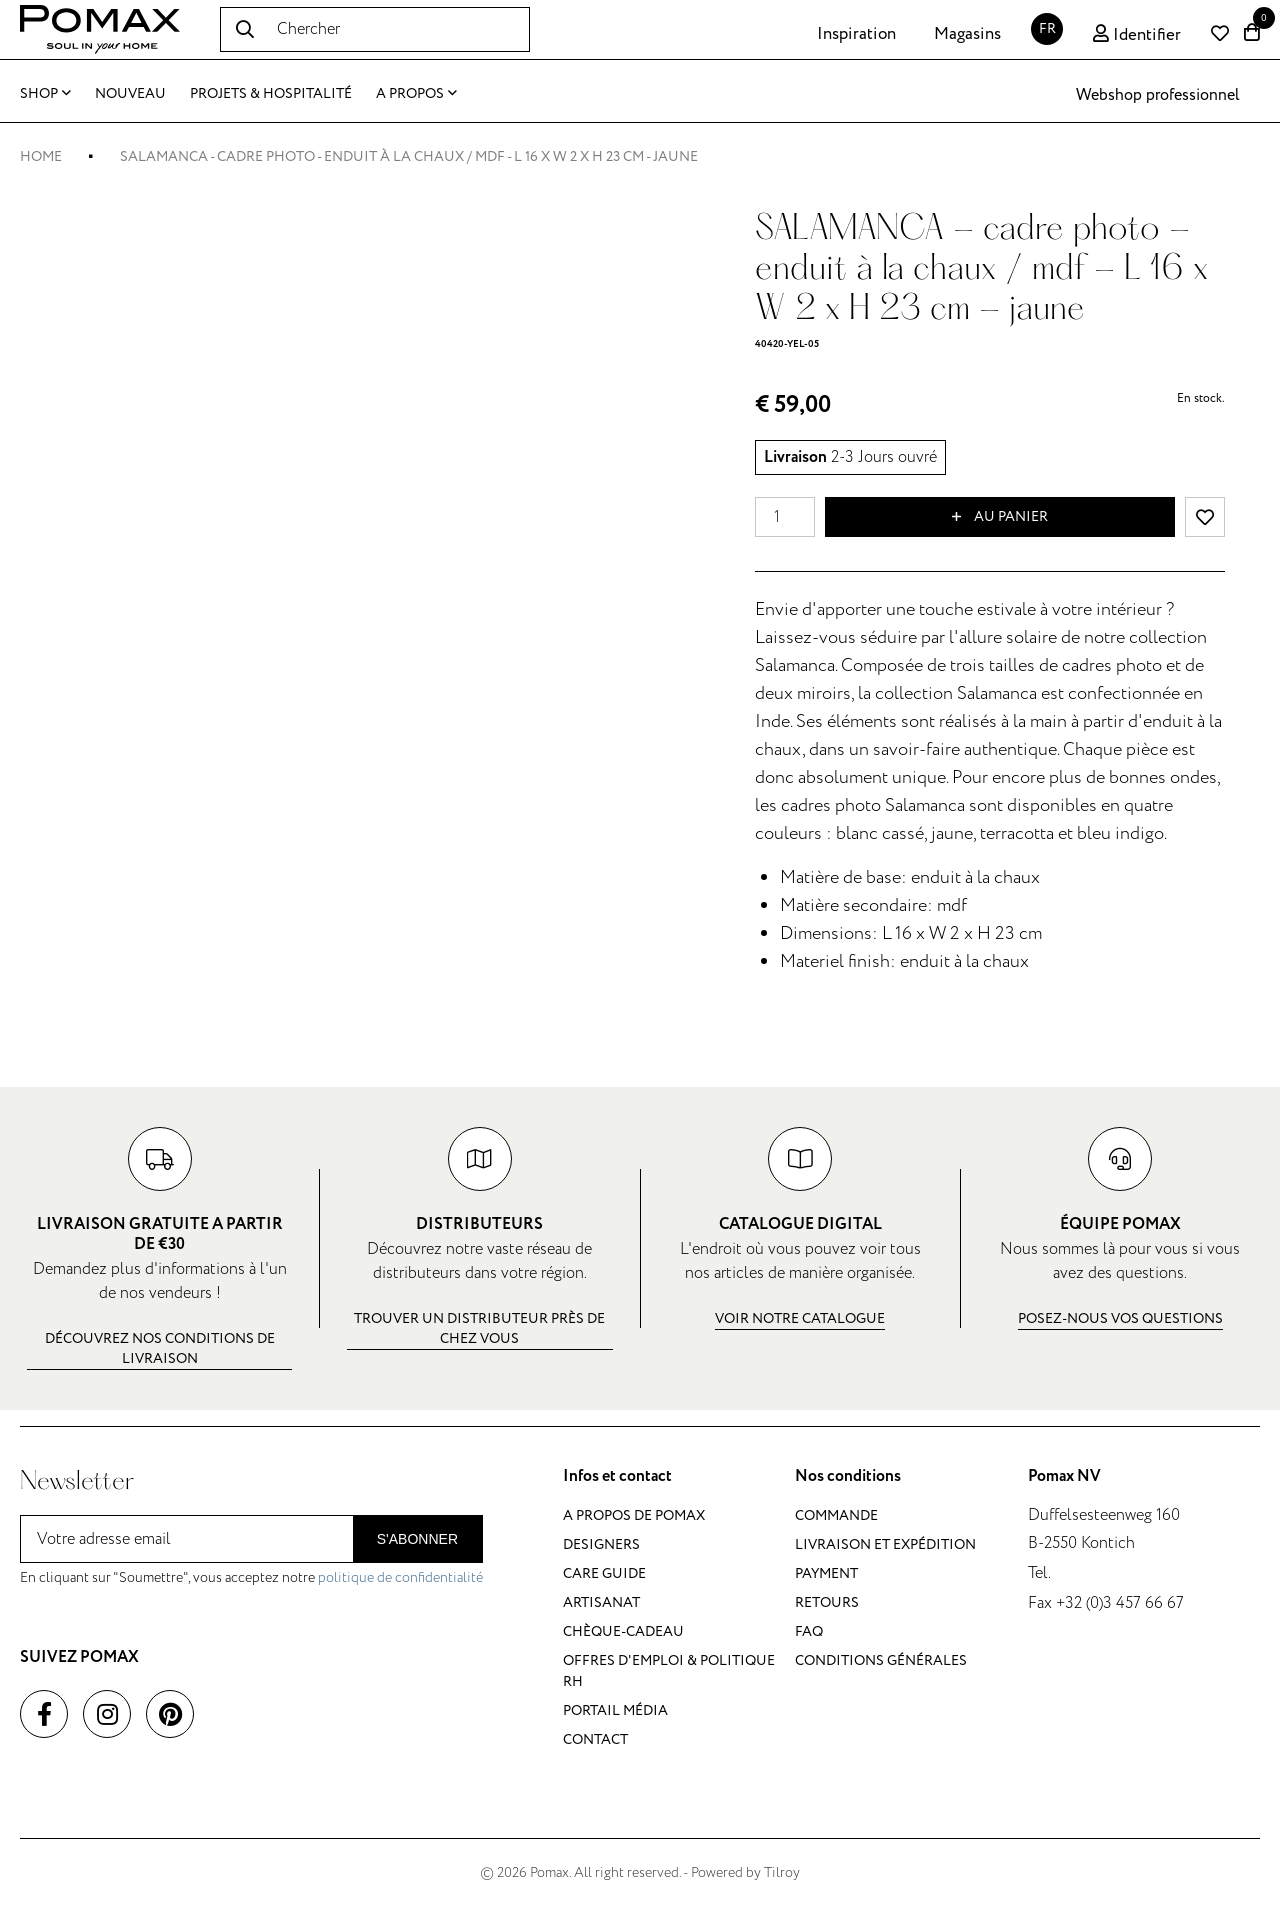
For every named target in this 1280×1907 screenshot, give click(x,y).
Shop (45, 93)
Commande (836, 1515)
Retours (827, 1602)
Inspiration (856, 34)
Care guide (604, 1573)
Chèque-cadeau (623, 1631)
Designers (601, 1544)
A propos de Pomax (634, 1515)
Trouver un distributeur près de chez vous (479, 1328)
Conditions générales (881, 1660)
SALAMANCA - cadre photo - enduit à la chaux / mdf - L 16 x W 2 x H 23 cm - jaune (409, 156)
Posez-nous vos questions (1120, 1318)
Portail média (615, 1710)
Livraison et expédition (885, 1544)
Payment (826, 1573)
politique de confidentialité (400, 1577)
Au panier (1000, 517)
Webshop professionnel (1158, 95)
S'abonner (417, 1539)
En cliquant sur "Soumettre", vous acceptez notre (251, 1577)
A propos (416, 93)
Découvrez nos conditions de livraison (160, 1348)
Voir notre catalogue (800, 1318)
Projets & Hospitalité (271, 93)
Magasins (967, 34)
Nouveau (130, 93)
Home (41, 156)
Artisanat (601, 1602)
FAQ (809, 1631)
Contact (595, 1739)
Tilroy (782, 1872)
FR (1047, 28)
